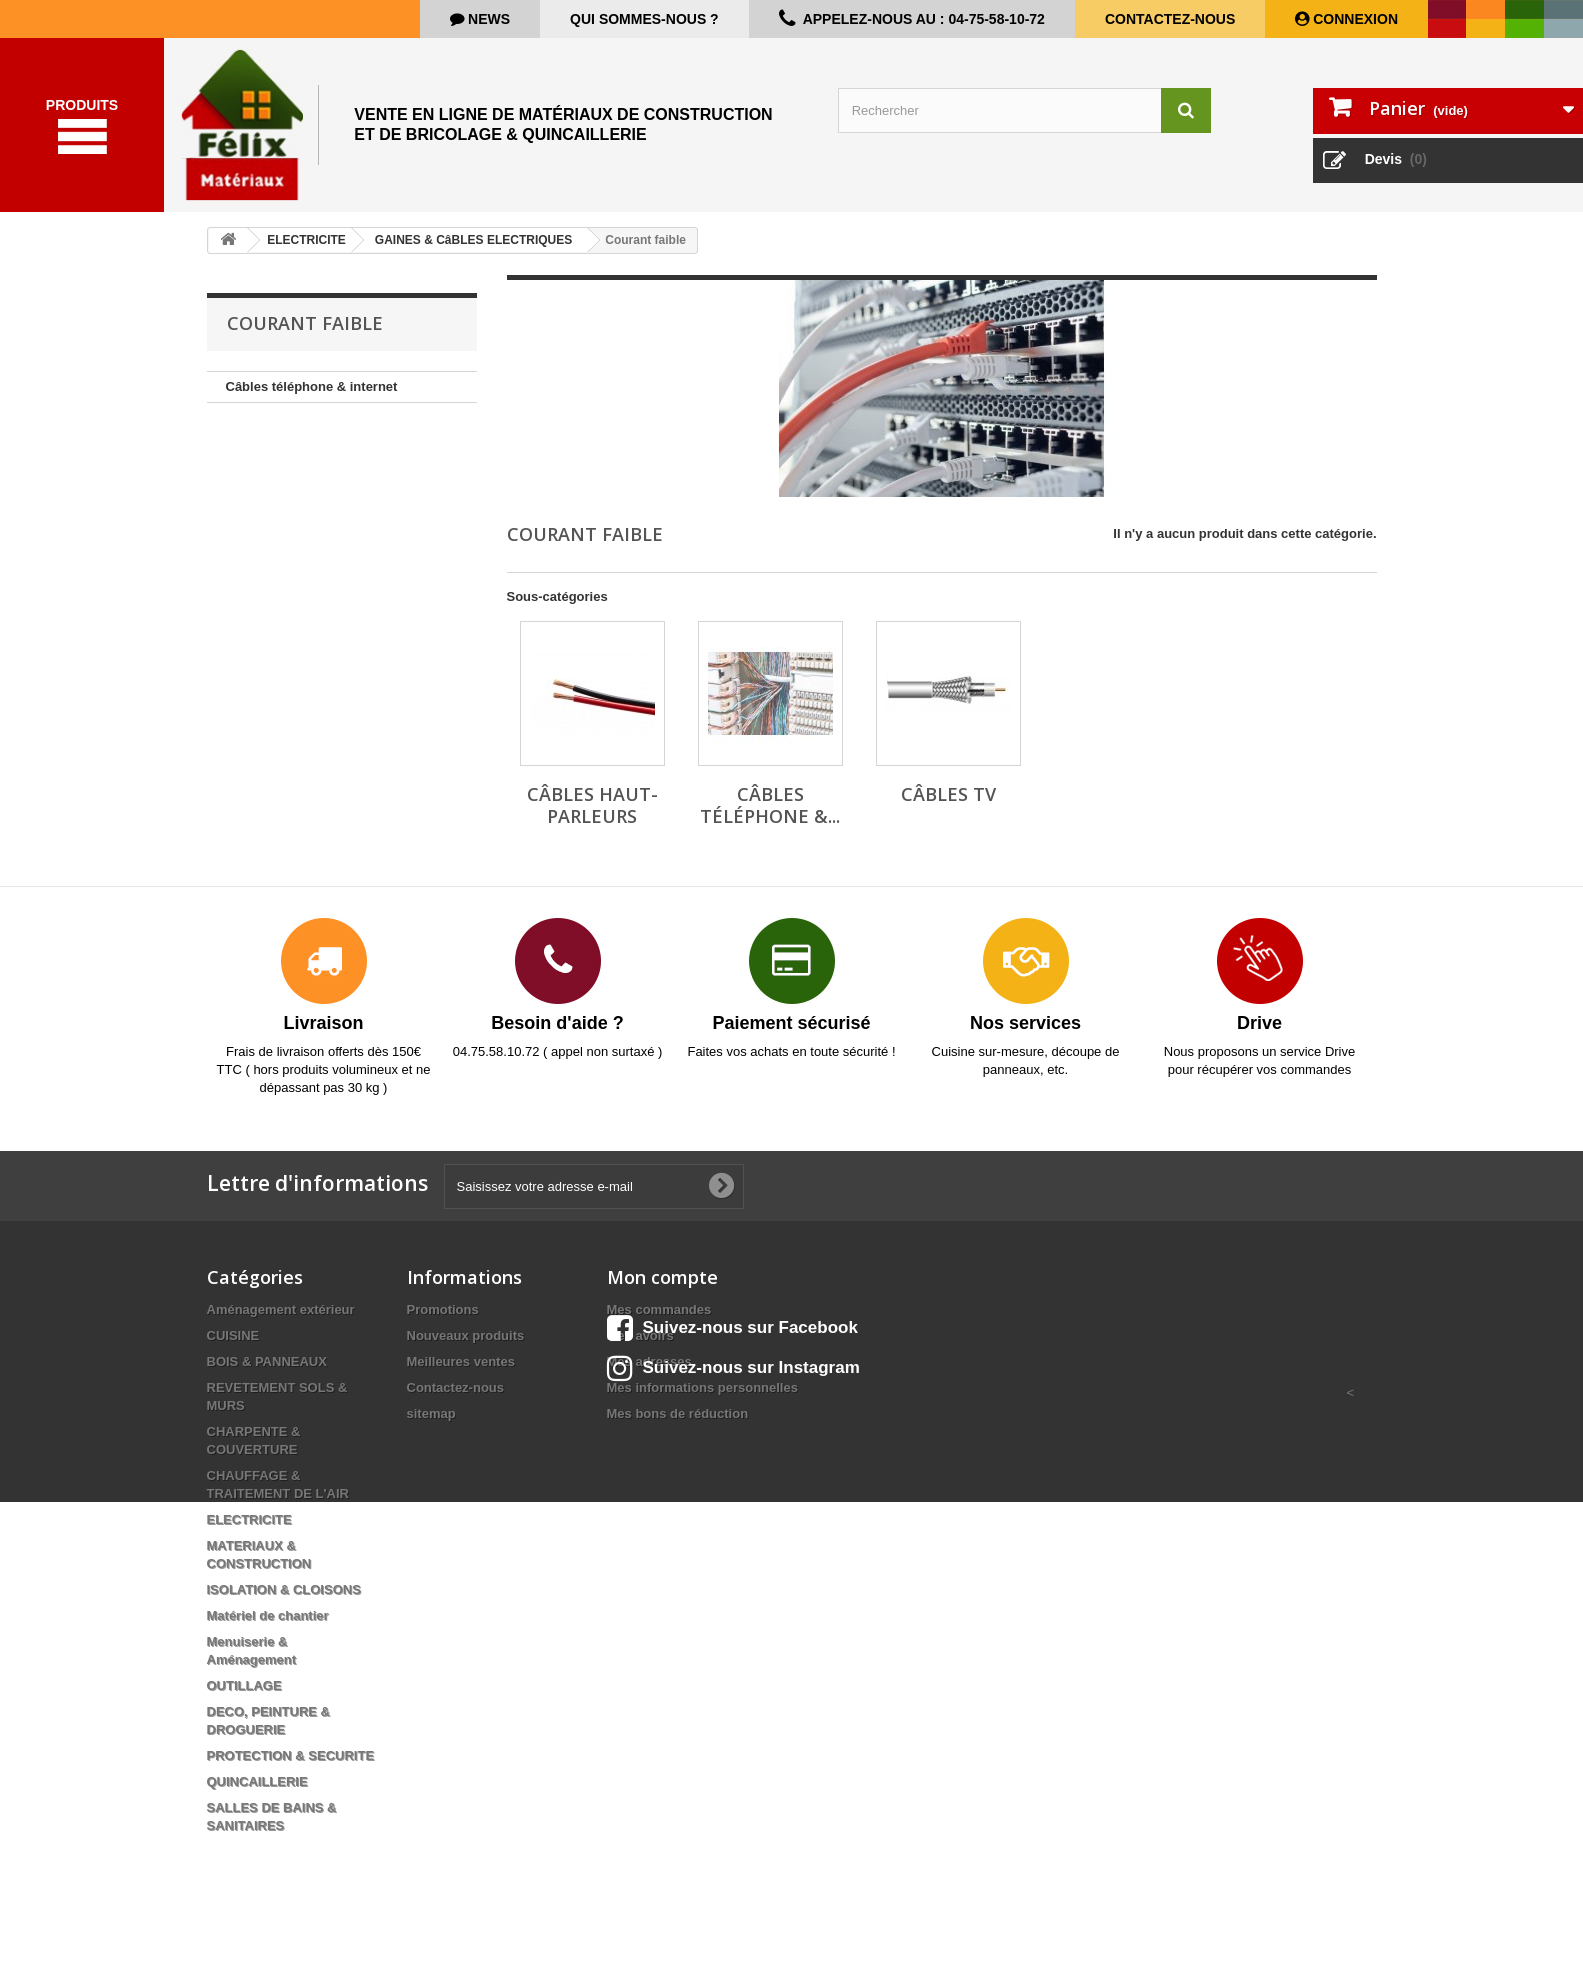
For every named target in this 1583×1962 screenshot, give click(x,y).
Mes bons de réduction (678, 1423)
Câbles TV (948, 804)
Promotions (443, 1319)
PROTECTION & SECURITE (291, 1765)
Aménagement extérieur (281, 1319)
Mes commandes (659, 1319)
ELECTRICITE (249, 1529)
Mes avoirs (640, 1345)
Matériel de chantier (268, 1625)
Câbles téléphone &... (770, 815)
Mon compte (662, 1287)
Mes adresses (649, 1371)
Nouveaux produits (466, 1345)
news (487, 19)
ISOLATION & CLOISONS (284, 1599)
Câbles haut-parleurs (592, 815)
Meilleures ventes (461, 1371)
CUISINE (233, 1345)
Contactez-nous (1170, 19)
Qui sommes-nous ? (644, 19)
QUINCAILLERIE (257, 1791)
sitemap (431, 1423)
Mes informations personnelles (702, 1397)
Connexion (1353, 19)
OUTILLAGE (244, 1695)
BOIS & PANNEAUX (267, 1371)
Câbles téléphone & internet (312, 396)
